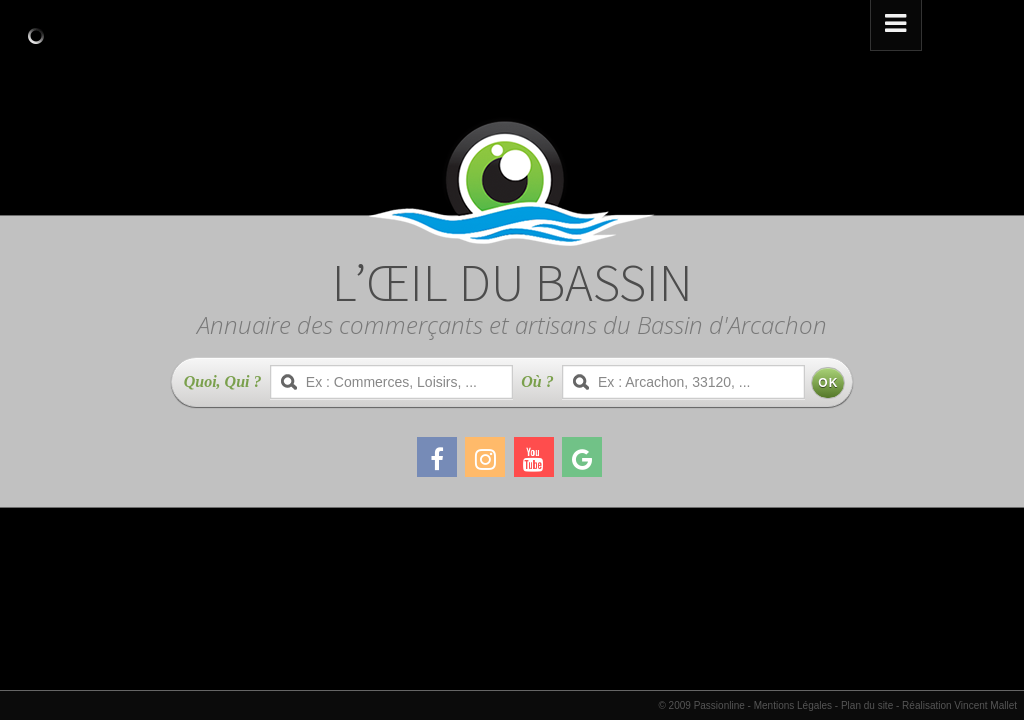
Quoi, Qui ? (223, 381)
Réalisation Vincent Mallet (959, 705)
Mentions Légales (793, 705)
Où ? (537, 381)
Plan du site (867, 705)
